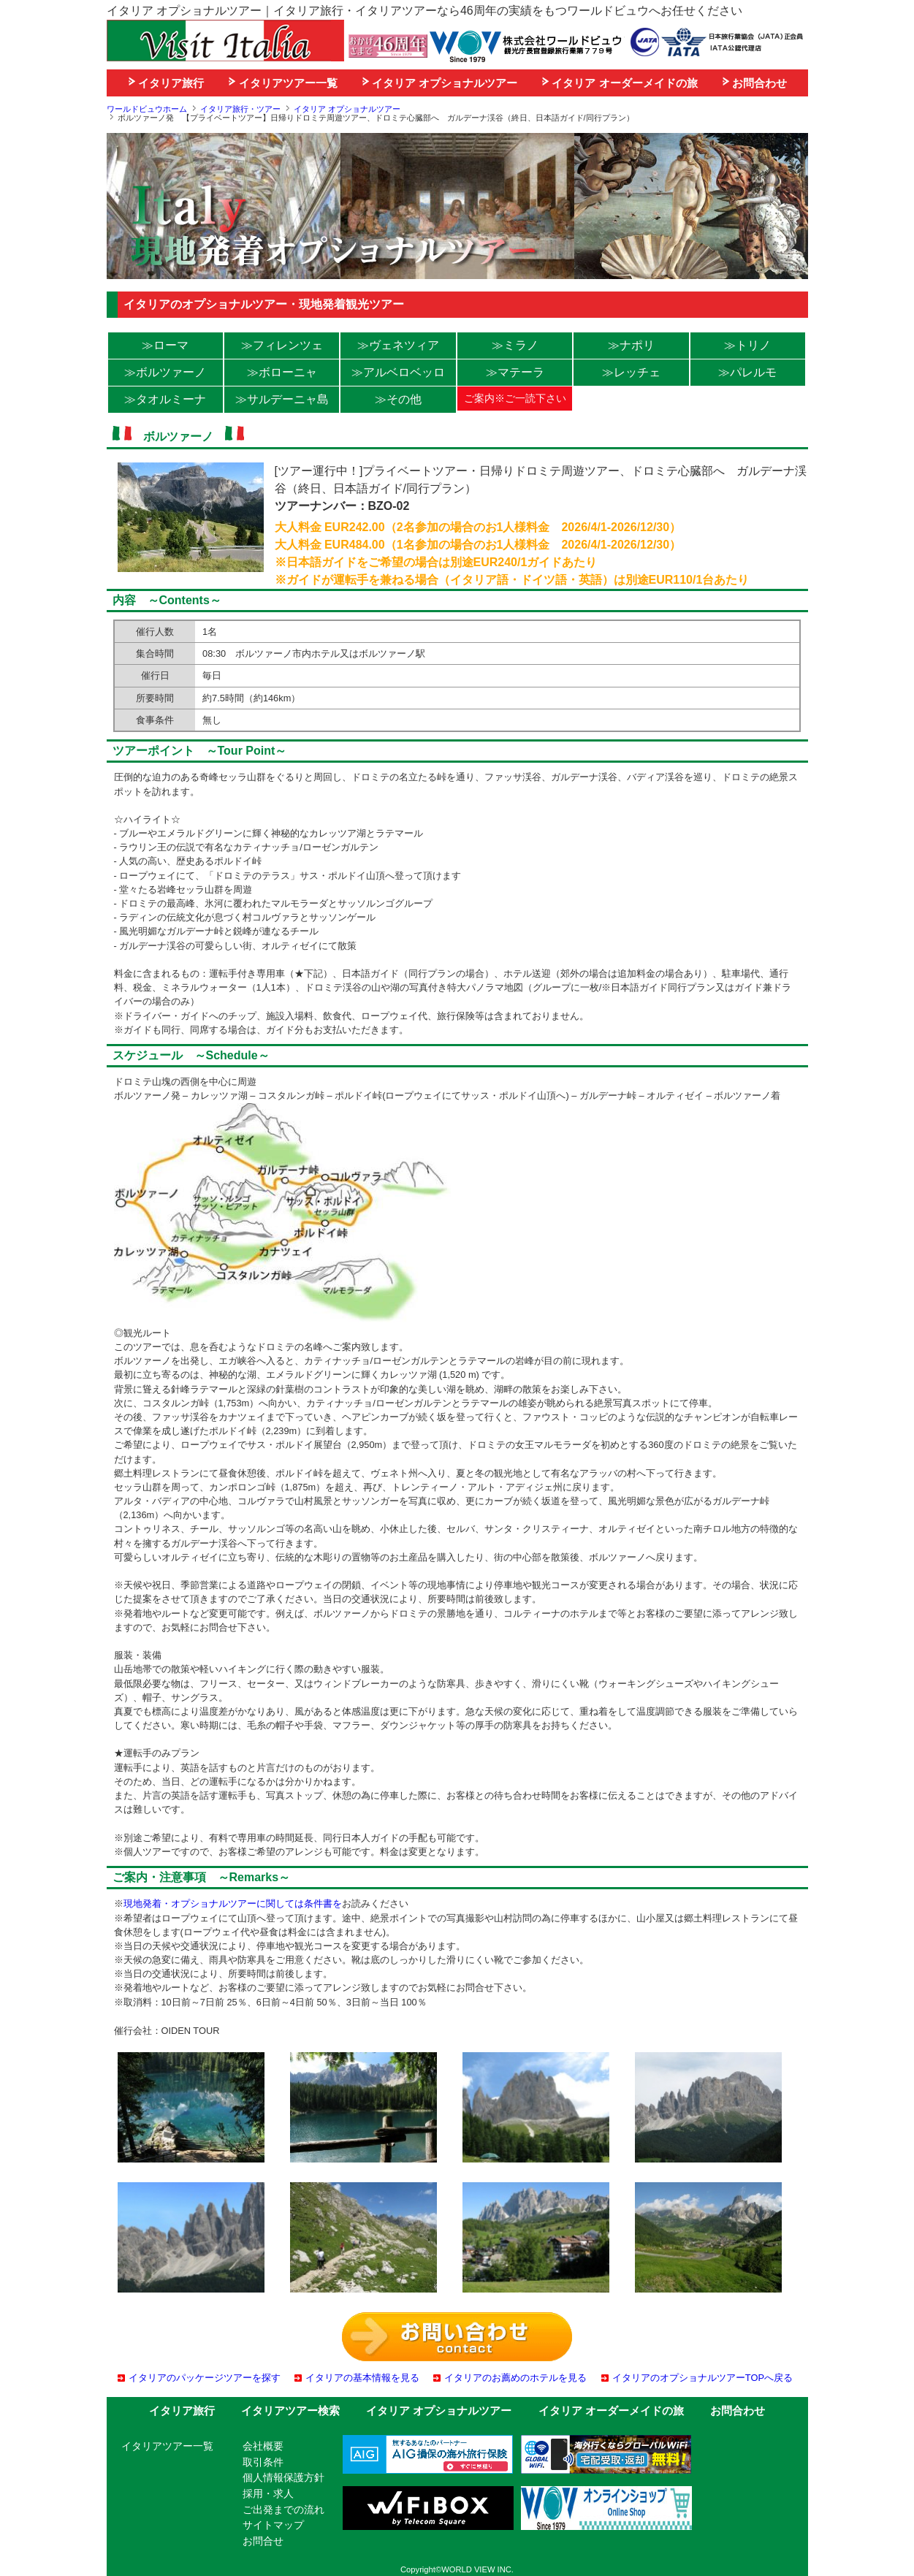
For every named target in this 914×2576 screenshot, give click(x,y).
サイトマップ (273, 2525)
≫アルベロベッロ (398, 372)
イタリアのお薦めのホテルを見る (515, 2377)
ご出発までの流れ (283, 2509)
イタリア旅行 (166, 83)
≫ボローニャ (282, 372)
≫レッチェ (631, 372)
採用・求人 (268, 2493)
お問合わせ (755, 83)
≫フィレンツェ (282, 345)
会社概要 (263, 2446)
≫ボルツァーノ (165, 372)
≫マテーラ (515, 372)
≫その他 (398, 399)
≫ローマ (165, 345)
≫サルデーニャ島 (282, 399)
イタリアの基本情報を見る (362, 2377)
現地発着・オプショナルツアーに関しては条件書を (232, 1903)
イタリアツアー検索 (290, 2410)
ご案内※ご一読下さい (515, 398)
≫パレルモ (747, 372)
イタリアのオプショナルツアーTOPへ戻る (702, 2377)
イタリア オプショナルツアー (439, 83)
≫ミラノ (515, 345)
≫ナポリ (631, 345)
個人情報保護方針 (283, 2477)
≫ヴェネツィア (398, 345)
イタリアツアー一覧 (283, 83)
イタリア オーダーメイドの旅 (619, 83)
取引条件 (263, 2462)
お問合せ (263, 2541)
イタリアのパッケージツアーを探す (205, 2377)
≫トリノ (747, 345)
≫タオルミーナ (165, 399)
